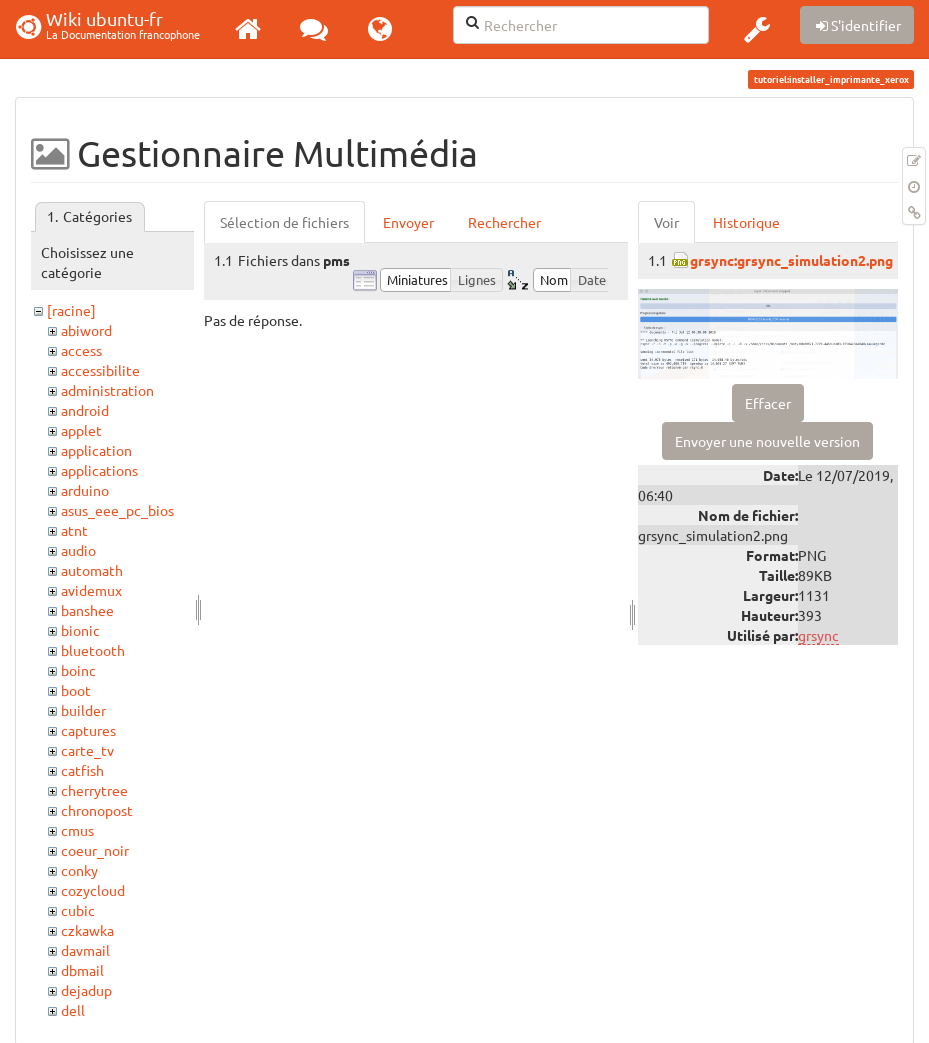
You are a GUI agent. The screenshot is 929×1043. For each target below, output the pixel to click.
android (85, 410)
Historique (746, 222)
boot (76, 690)
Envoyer (408, 222)
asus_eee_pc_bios (117, 510)
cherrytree (94, 790)
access (81, 350)
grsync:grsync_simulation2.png (791, 260)
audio (78, 550)
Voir (666, 222)
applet (81, 430)
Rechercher (504, 222)
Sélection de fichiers (284, 222)
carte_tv (87, 750)
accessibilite (100, 370)
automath (92, 570)
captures (88, 730)
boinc (78, 670)
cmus (77, 830)
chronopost (97, 810)
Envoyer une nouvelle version (767, 441)
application (96, 450)
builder (83, 710)
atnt (74, 530)
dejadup (86, 990)
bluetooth (93, 650)
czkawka (87, 930)
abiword (86, 330)
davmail (85, 950)
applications (99, 470)
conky (79, 870)
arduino (85, 490)
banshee (87, 610)
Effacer (768, 403)
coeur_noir (95, 850)
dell (73, 1010)
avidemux (91, 590)
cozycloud (93, 890)
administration (107, 390)
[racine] (71, 310)
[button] (757, 29)
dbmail (82, 970)
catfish (82, 770)
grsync (818, 635)
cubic (78, 910)
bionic (80, 630)
